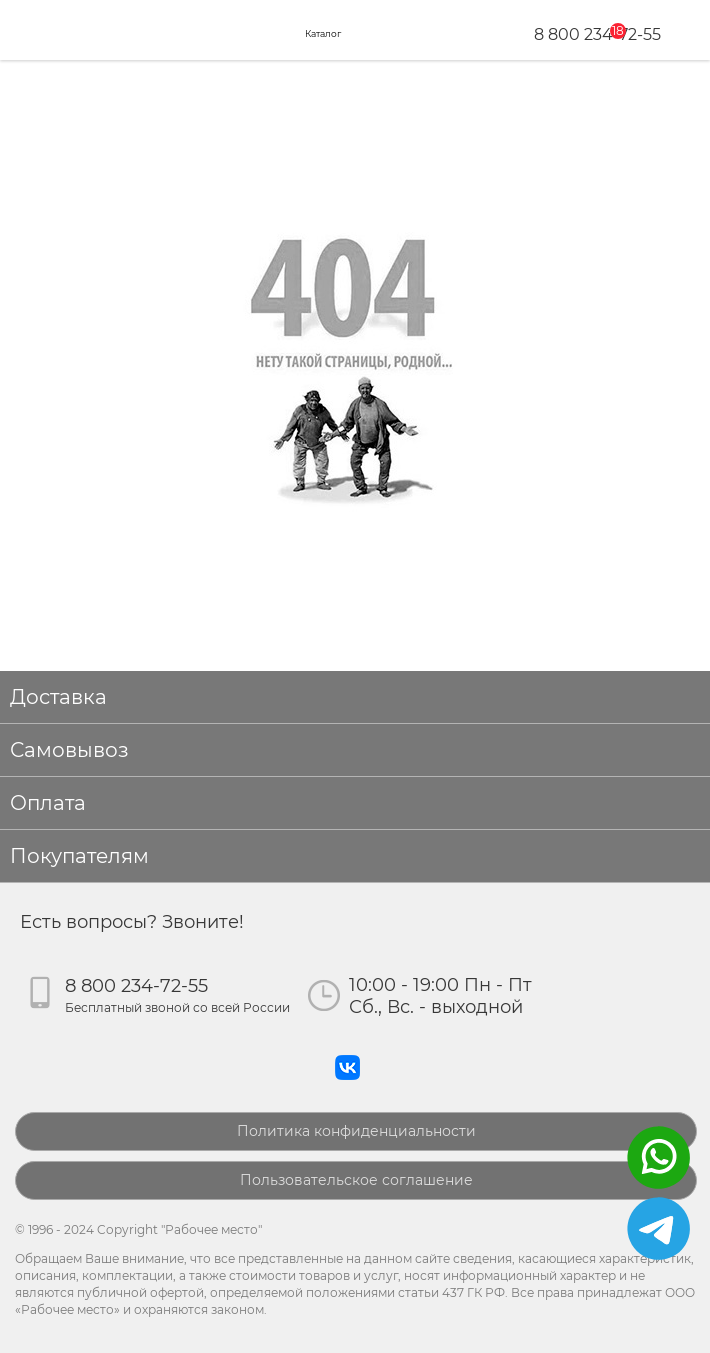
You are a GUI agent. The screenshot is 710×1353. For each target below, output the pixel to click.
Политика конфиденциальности (356, 1131)
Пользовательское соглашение (356, 1180)
